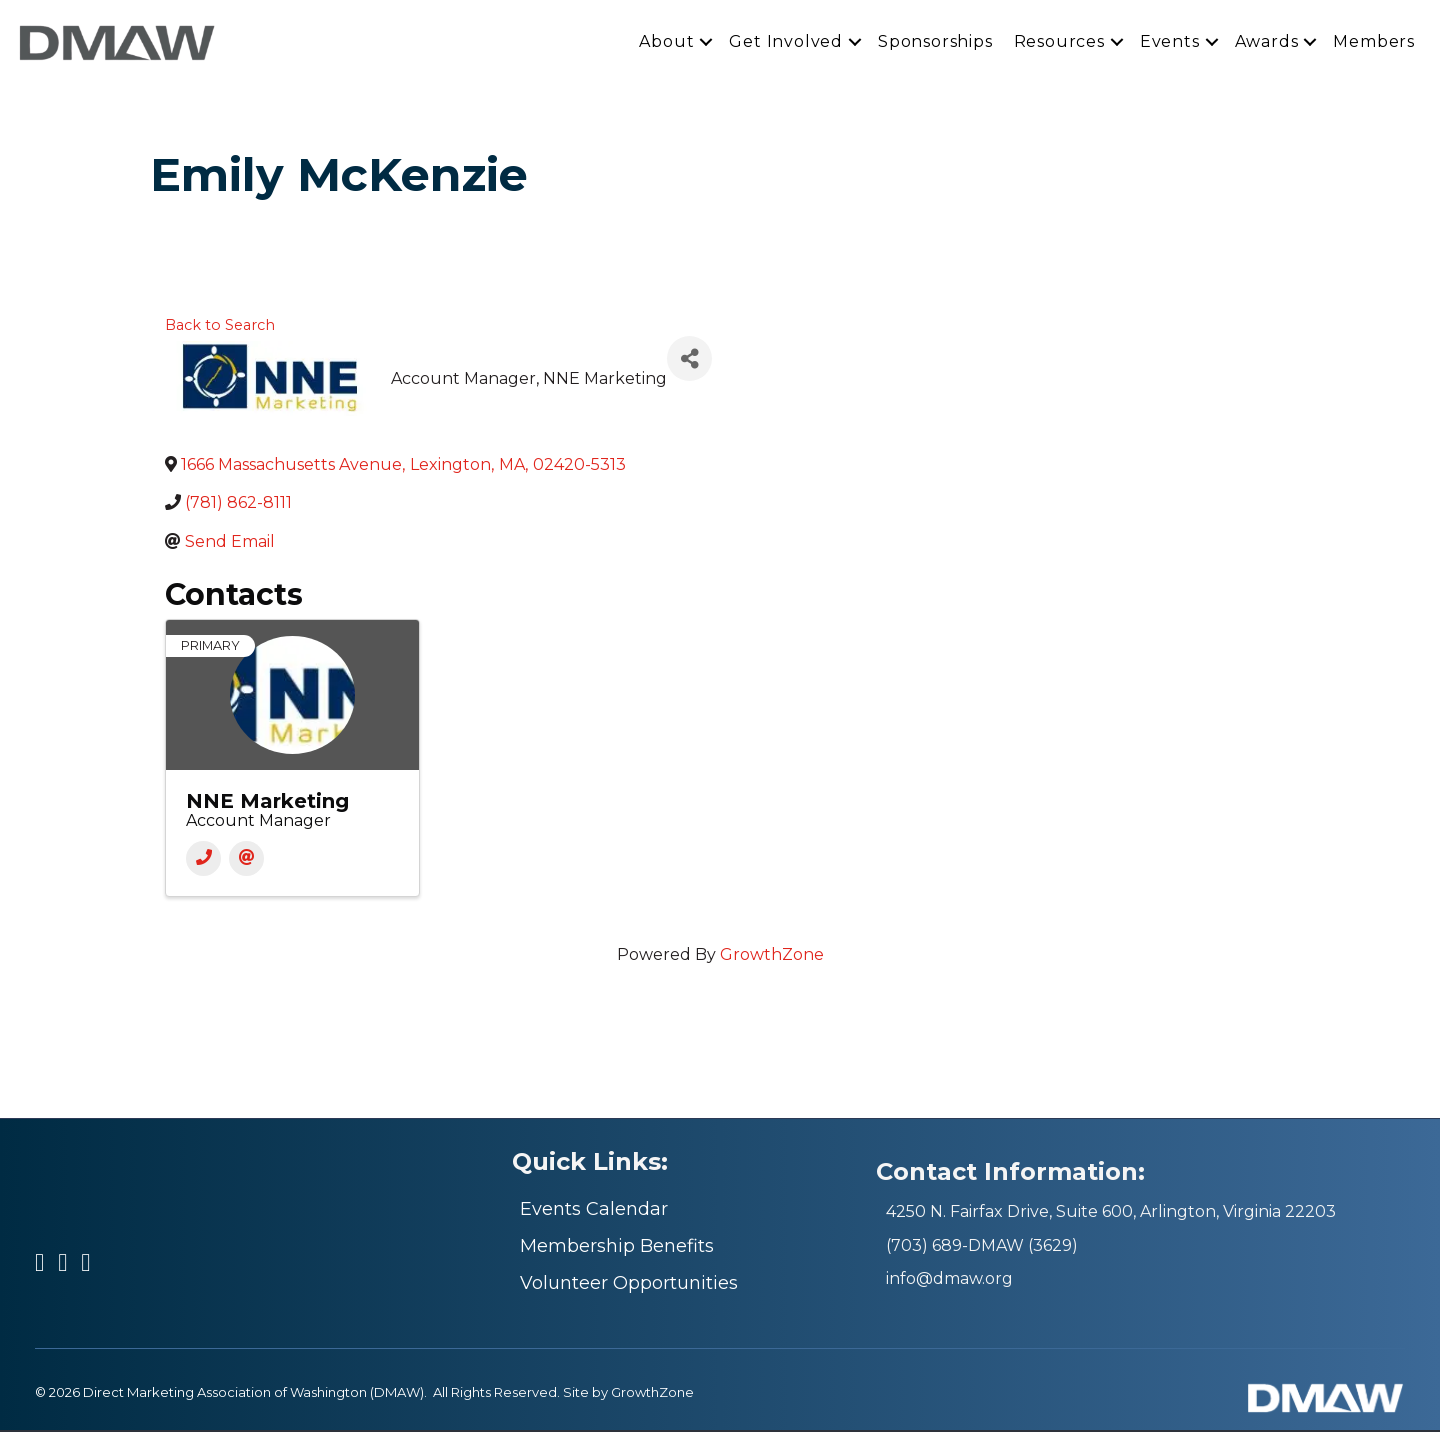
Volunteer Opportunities (629, 1285)
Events (1170, 42)
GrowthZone (772, 957)
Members (1374, 42)
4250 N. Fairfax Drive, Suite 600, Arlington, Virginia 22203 (1111, 1214)
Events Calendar (594, 1211)
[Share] (689, 360)
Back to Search (220, 328)
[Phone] (203, 861)
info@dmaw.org (949, 1280)
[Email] (246, 861)
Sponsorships (935, 42)
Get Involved (786, 42)
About (666, 42)
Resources (1059, 42)
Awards (1267, 42)
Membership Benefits (617, 1248)
